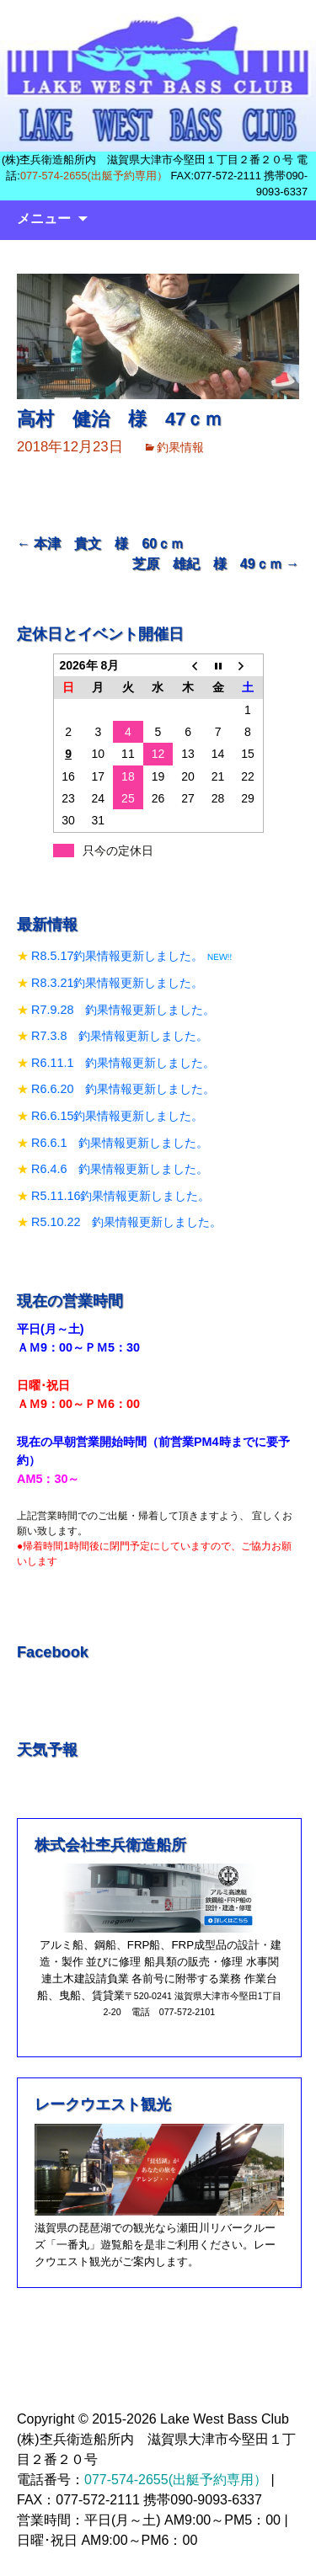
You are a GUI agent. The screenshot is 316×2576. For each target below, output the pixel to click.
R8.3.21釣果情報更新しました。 (117, 982)
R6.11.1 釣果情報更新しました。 (123, 1062)
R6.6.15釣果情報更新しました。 (117, 1116)
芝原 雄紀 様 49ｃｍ (215, 564)
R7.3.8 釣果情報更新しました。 (119, 1036)
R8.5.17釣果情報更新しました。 (117, 956)
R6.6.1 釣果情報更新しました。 (119, 1142)
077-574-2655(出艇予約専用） (94, 175)
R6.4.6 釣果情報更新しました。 (119, 1169)
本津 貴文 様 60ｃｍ (100, 543)
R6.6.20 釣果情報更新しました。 (123, 1089)
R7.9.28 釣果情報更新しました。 (123, 1009)
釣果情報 (180, 447)
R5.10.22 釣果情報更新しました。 (126, 1222)
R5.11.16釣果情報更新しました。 (120, 1196)
